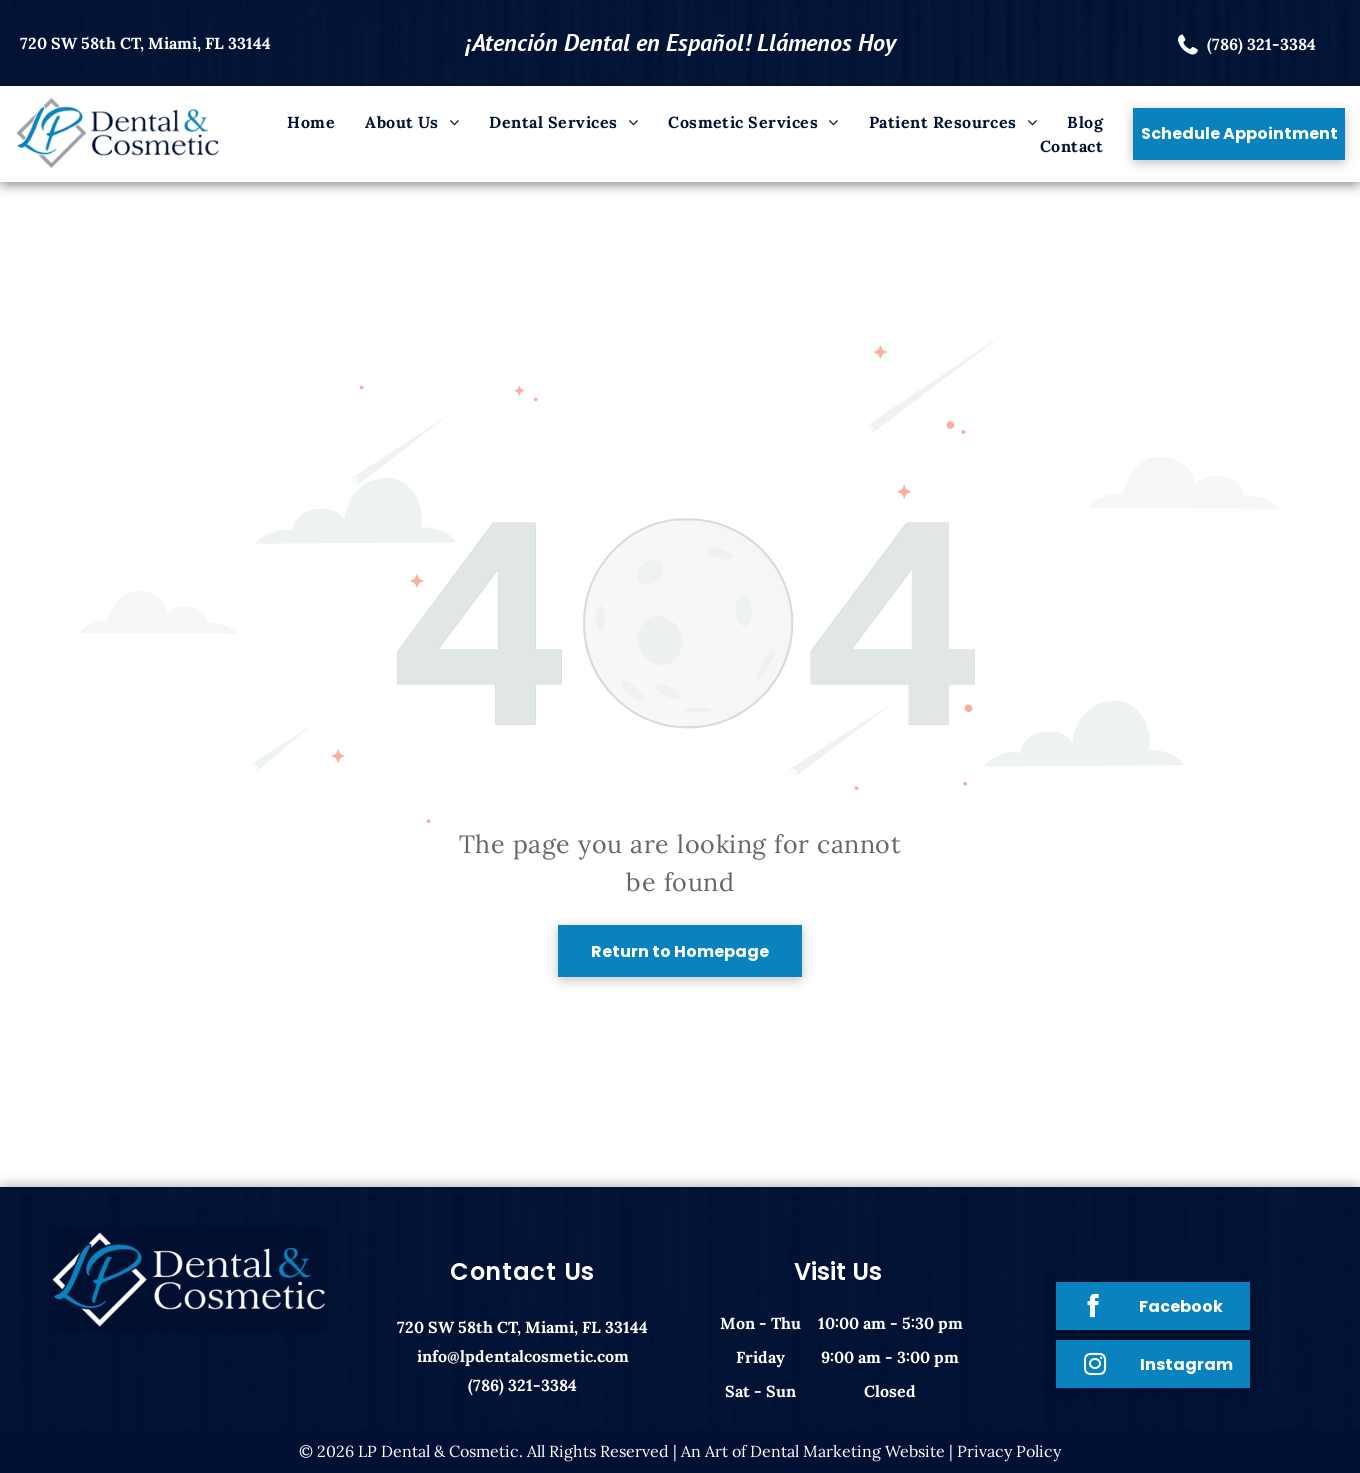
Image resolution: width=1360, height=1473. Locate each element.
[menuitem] (311, 122)
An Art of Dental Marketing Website (813, 1451)
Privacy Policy (1009, 1451)
